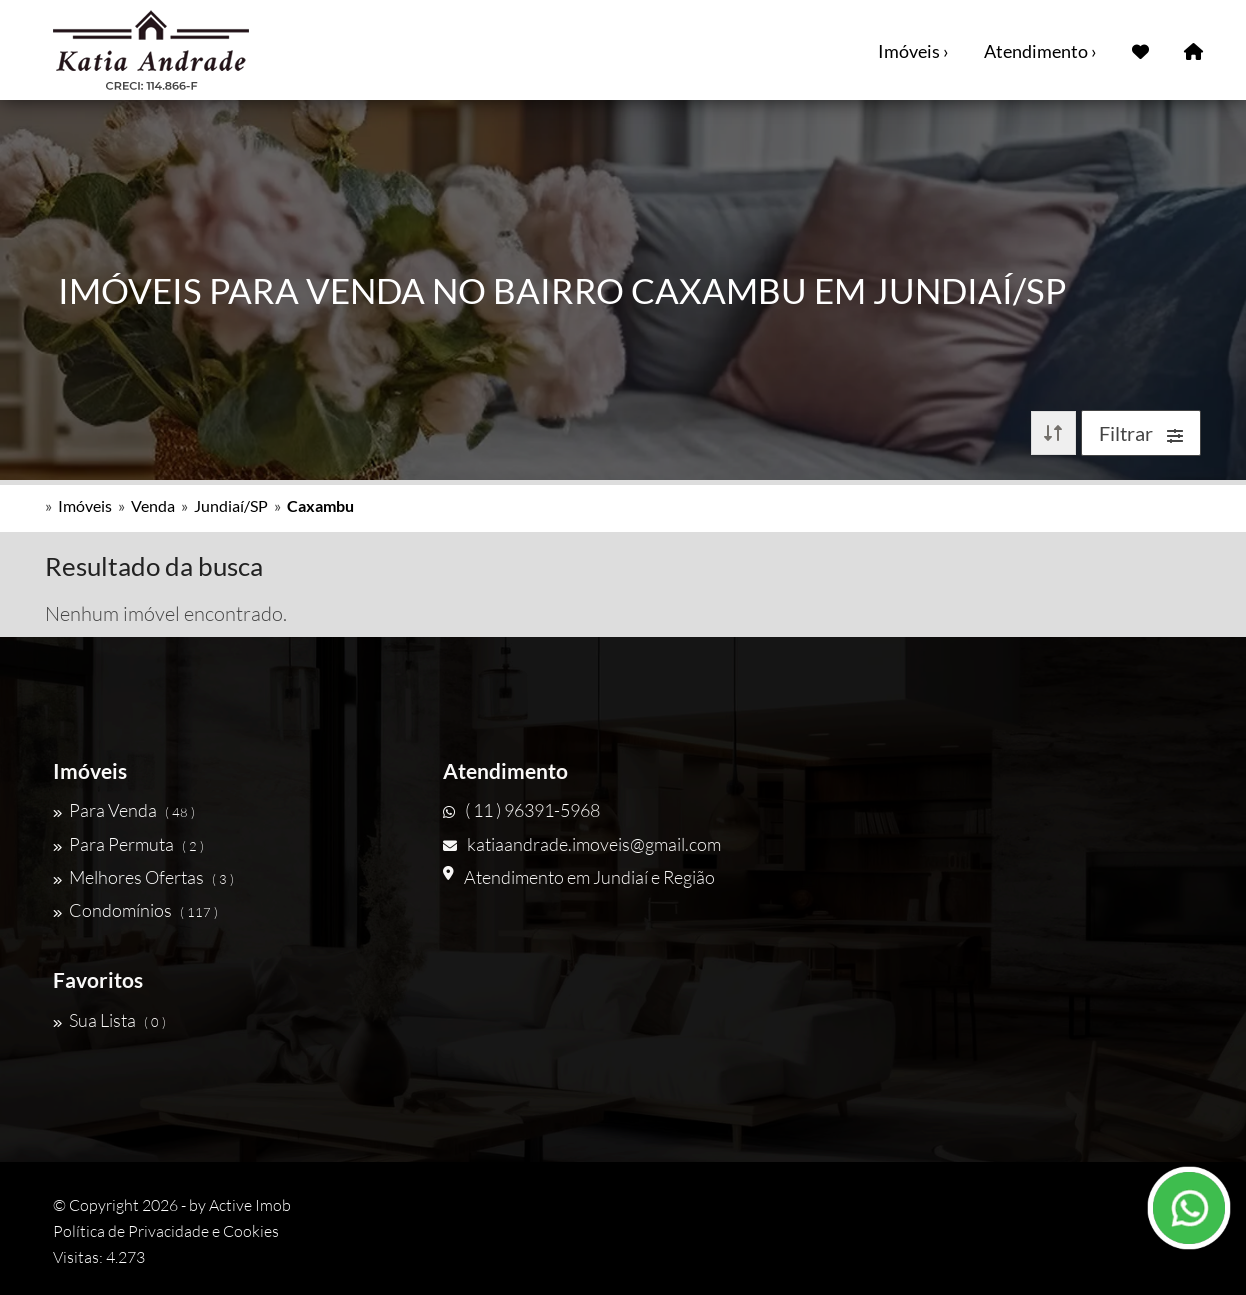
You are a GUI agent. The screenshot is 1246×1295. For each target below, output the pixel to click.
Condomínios (135, 910)
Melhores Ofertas (143, 877)
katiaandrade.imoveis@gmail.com (582, 844)
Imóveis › (913, 51)
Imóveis (85, 505)
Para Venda (124, 810)
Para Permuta (128, 844)
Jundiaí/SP (231, 505)
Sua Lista (109, 1020)
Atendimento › (1040, 51)
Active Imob (250, 1205)
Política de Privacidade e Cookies (166, 1231)
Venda (153, 505)
